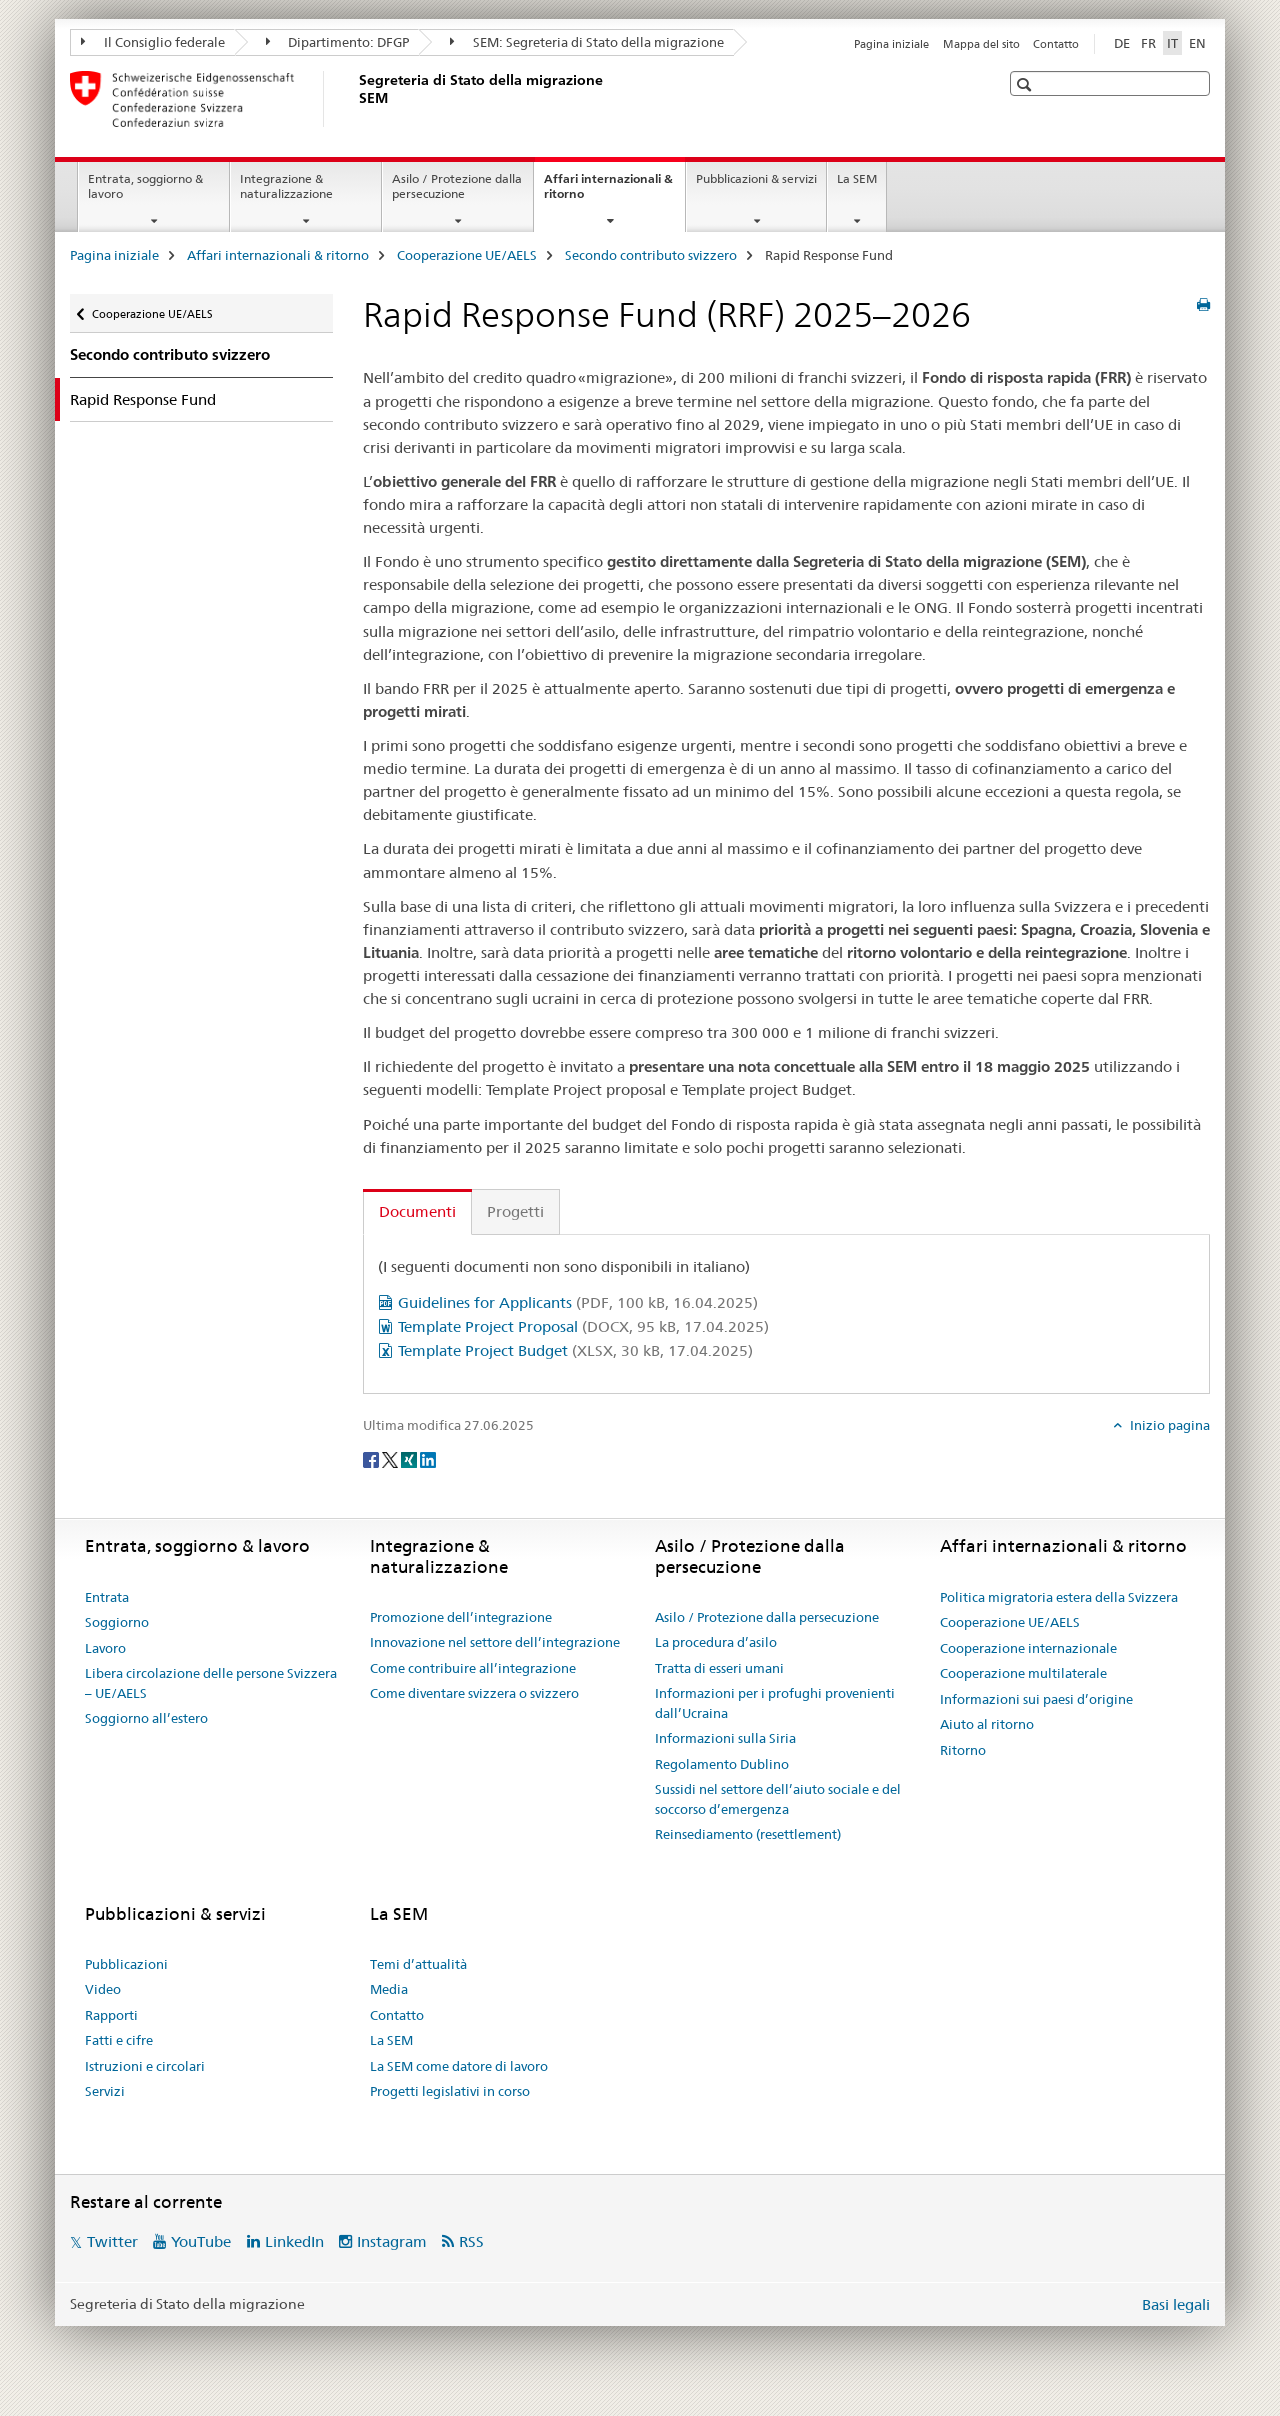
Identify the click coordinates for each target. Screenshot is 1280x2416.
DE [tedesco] (1122, 43)
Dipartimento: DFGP (338, 42)
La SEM (857, 178)
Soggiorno (117, 1622)
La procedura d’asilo (716, 1642)
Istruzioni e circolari (145, 2066)
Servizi (105, 2091)
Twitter (112, 2241)
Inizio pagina (1168, 1425)
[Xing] (410, 1458)
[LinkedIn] (428, 1458)
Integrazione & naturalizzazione (286, 186)
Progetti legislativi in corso (450, 2091)
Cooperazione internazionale (1028, 1648)
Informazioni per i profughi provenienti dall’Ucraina (775, 1703)
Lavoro (105, 1648)
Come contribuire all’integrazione (473, 1668)
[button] (1026, 84)
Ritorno (963, 1750)
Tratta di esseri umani (719, 1668)
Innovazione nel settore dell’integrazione (495, 1642)
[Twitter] (391, 1458)
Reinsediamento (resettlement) (748, 1834)
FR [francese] (1148, 43)
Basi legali (1176, 2304)
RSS (471, 2241)
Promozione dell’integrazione (461, 1617)
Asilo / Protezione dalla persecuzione (457, 186)
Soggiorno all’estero (146, 1718)
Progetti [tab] (515, 1211)
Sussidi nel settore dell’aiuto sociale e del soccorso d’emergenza (778, 1799)
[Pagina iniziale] (355, 99)
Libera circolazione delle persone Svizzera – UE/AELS (211, 1683)
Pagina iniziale (891, 44)
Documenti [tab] (417, 1211)
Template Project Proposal (583, 1326)
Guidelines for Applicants (578, 1302)
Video (103, 1989)
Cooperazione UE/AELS (467, 255)
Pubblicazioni (126, 1964)
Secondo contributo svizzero (651, 255)
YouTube (201, 2241)
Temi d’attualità (418, 1964)
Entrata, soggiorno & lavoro (145, 186)
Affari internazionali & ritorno (608, 193)
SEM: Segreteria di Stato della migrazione (587, 42)
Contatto (1056, 44)
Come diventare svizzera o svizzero (474, 1693)
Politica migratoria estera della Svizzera (1059, 1597)
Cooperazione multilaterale (1023, 1673)
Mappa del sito (981, 44)
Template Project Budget (575, 1350)
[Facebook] (372, 1458)
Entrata (107, 1597)
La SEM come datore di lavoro (459, 2066)
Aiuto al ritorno (987, 1724)
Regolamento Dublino (722, 1764)
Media (389, 1989)
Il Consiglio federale (153, 42)
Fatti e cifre (119, 2040)
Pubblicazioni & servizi (756, 178)
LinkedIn (294, 2241)
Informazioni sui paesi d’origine (1036, 1699)
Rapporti (111, 2015)
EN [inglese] (1197, 43)
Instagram (392, 2241)
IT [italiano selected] (1172, 43)
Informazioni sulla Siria (725, 1738)
